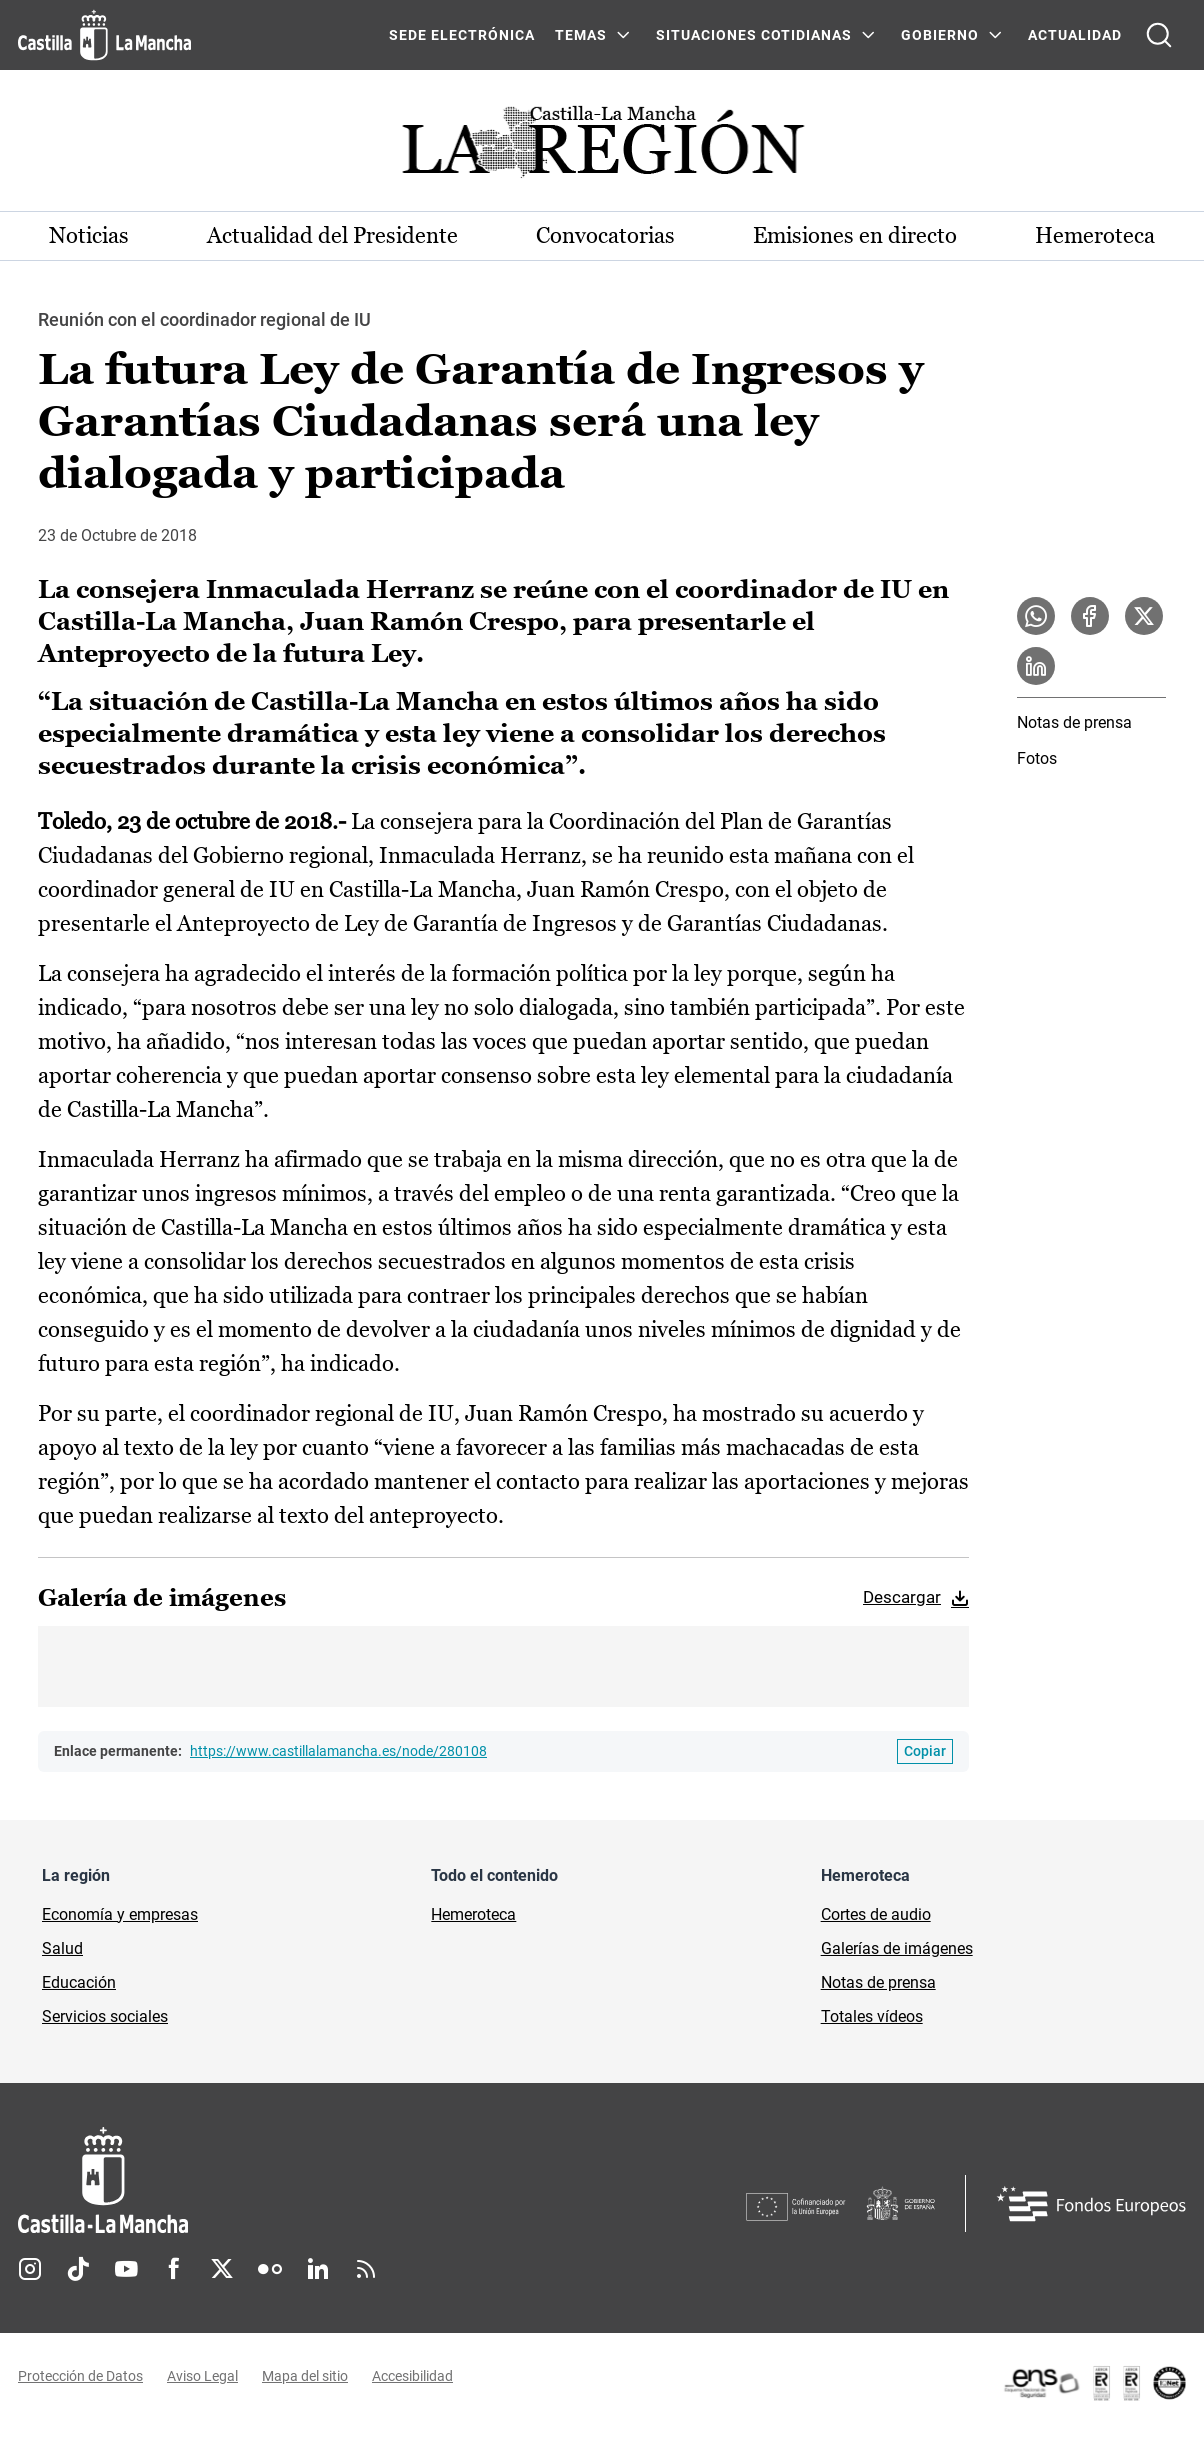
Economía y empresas (120, 1914)
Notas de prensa (1074, 722)
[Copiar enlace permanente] (925, 1751)
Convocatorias (605, 235)
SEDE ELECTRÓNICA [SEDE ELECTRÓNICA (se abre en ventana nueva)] (462, 35)
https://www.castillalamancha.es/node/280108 (338, 1751)
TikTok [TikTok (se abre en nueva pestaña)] (78, 2269)
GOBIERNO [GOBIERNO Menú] (940, 35)
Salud (62, 1948)
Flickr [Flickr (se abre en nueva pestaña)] (270, 2269)
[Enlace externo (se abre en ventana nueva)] (1094, 2383)
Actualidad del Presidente (332, 235)
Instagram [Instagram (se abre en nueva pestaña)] (30, 2269)
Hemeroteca (1095, 235)
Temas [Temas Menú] (581, 35)
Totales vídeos (872, 2016)
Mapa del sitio (305, 2376)
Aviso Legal (202, 2376)
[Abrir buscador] (1159, 35)
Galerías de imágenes (897, 1948)
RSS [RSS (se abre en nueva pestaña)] (366, 2269)
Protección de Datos (80, 2376)
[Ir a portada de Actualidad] (602, 147)
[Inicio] (289, 2180)
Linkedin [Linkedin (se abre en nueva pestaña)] (318, 2269)
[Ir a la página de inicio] (104, 35)
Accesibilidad (412, 2376)
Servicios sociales (105, 2016)
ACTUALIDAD (1075, 35)
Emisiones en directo (855, 235)
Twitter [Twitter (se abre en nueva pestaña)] (222, 2269)
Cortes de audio (876, 1914)
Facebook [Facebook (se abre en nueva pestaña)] (174, 2269)
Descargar (902, 1597)
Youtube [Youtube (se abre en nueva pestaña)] (126, 2269)
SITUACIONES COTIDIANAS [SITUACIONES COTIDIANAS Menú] (754, 35)
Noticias (89, 235)
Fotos (1037, 758)
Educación (79, 1982)
